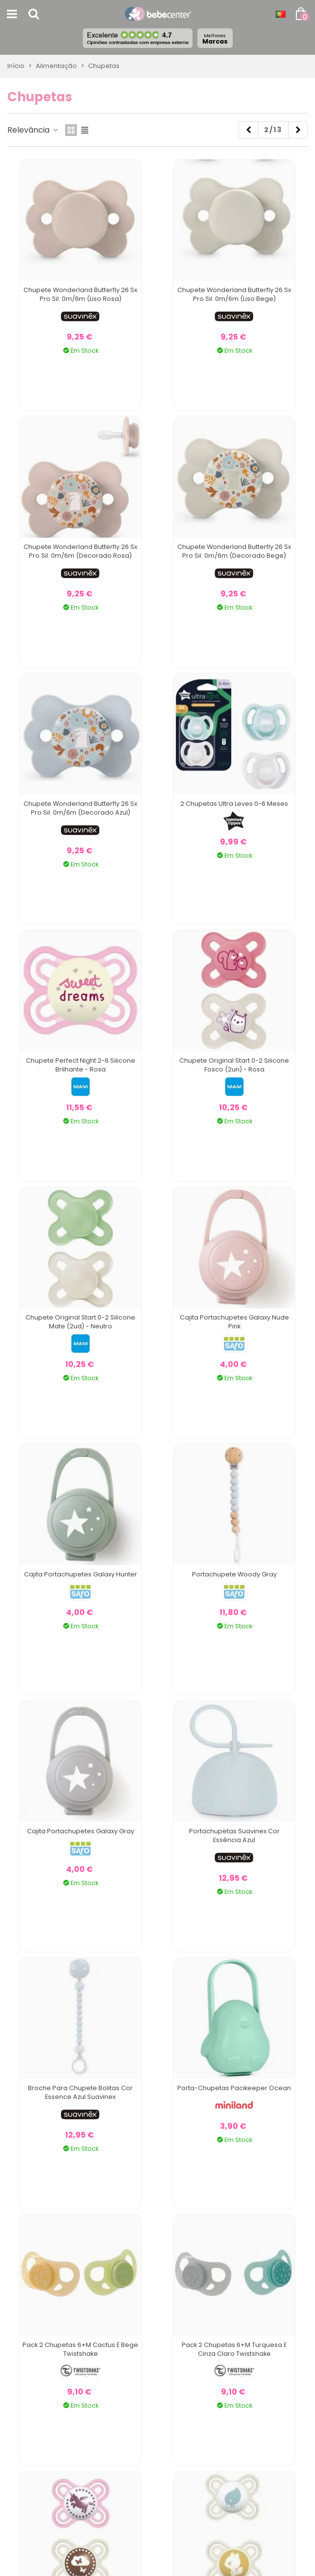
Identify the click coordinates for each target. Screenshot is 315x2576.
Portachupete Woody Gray (234, 1574)
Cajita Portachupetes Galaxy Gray (80, 1831)
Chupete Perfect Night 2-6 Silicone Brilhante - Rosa (80, 1064)
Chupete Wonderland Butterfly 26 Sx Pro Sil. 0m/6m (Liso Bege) (234, 294)
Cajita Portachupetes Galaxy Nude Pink (234, 1321)
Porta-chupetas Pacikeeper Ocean (234, 2088)
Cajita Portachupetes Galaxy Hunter (80, 1574)
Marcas (215, 39)
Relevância (33, 130)
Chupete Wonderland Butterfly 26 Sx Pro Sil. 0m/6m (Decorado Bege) (234, 551)
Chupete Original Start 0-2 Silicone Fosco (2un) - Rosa (234, 1064)
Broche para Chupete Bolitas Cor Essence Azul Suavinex (80, 2092)
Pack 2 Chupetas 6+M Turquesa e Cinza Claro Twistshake (234, 2349)
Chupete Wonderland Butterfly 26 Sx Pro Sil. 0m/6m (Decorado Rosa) (80, 551)
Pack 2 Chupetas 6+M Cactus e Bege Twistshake (80, 2349)
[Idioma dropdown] (281, 14)
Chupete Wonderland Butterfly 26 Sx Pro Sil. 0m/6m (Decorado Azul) (80, 808)
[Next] (298, 130)
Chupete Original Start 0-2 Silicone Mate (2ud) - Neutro (80, 1321)
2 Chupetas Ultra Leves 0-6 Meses (234, 803)
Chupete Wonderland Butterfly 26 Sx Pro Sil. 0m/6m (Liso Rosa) (80, 294)
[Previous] (248, 130)
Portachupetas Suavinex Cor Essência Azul (234, 1835)
